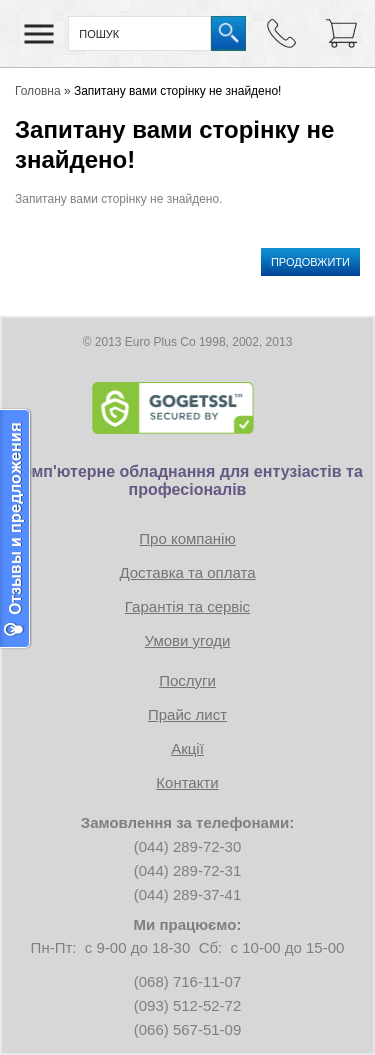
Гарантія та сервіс (187, 606)
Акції (187, 748)
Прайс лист (187, 714)
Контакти (187, 782)
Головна (38, 91)
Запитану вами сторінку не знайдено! (178, 91)
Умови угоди (188, 640)
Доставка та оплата (187, 572)
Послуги (187, 680)
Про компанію (187, 538)
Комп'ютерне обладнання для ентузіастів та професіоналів (187, 480)
